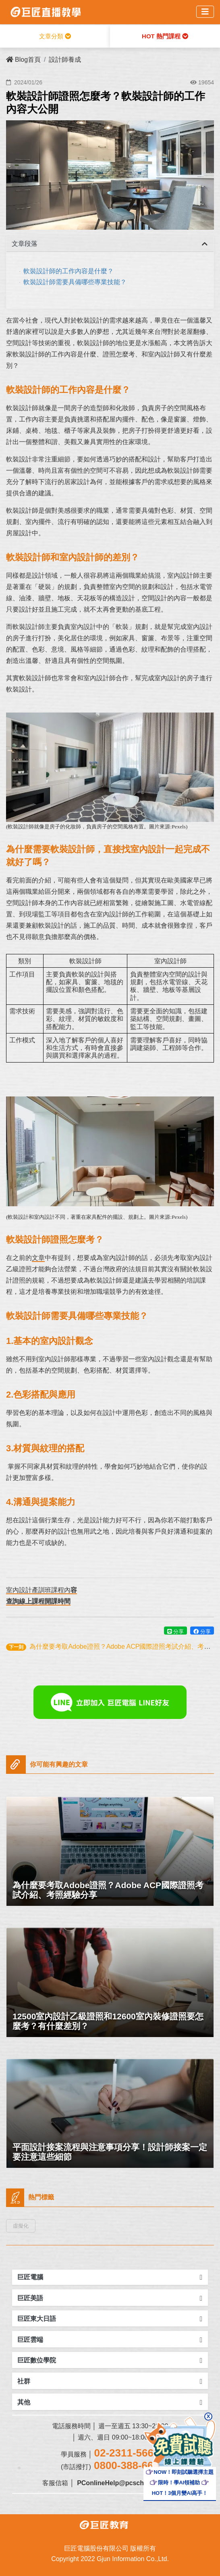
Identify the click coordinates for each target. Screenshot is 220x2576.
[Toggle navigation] (205, 12)
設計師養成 (65, 59)
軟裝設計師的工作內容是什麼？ (68, 271)
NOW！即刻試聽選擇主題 (180, 2472)
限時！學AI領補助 (175, 2483)
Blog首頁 (23, 59)
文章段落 (24, 243)
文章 (38, 1257)
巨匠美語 (30, 2298)
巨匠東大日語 (36, 2318)
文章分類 (55, 36)
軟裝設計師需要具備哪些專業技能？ (75, 282)
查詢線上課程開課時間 (38, 1601)
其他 (23, 2402)
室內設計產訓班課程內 (38, 1590)
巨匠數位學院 (36, 2360)
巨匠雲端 (30, 2339)
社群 (23, 2381)
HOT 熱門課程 (165, 36)
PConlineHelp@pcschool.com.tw (127, 2483)
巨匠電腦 (30, 2277)
